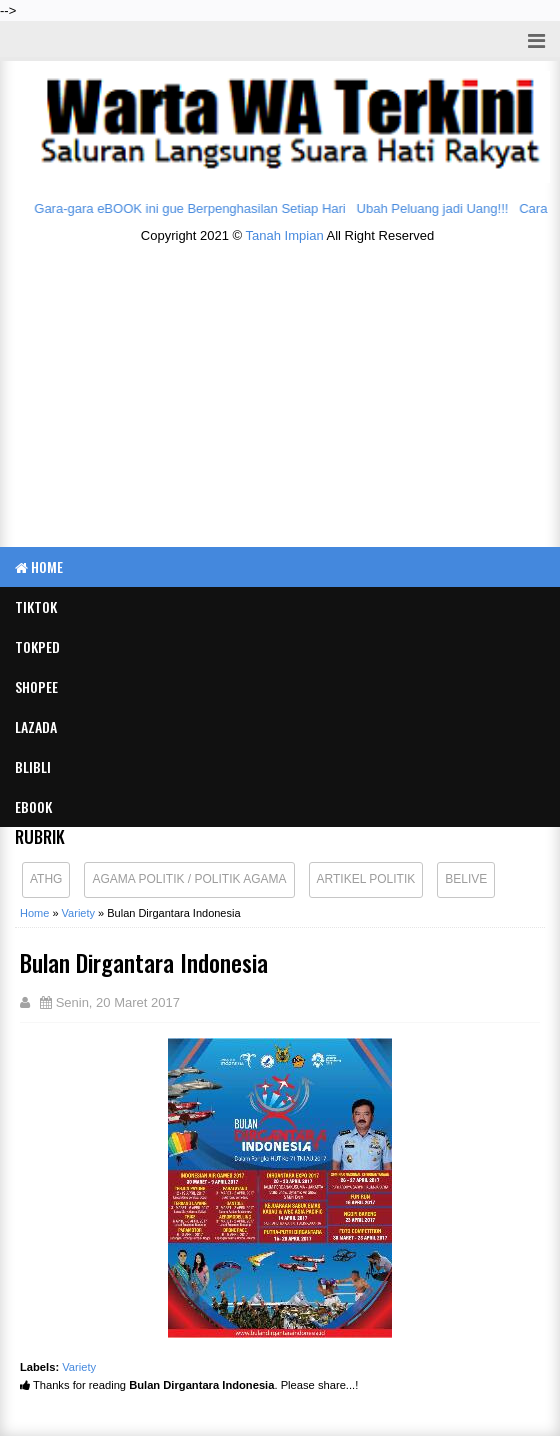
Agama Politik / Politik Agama (189, 879)
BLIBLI (33, 766)
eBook (33, 806)
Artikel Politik (366, 879)
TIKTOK (36, 606)
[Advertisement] (287, 402)
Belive (466, 879)
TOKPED (37, 646)
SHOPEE (36, 686)
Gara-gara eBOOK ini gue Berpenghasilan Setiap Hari (193, 208)
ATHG (46, 879)
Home (39, 566)
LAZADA (36, 726)
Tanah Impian (285, 235)
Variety (79, 1367)
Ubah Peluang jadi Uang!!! (436, 208)
